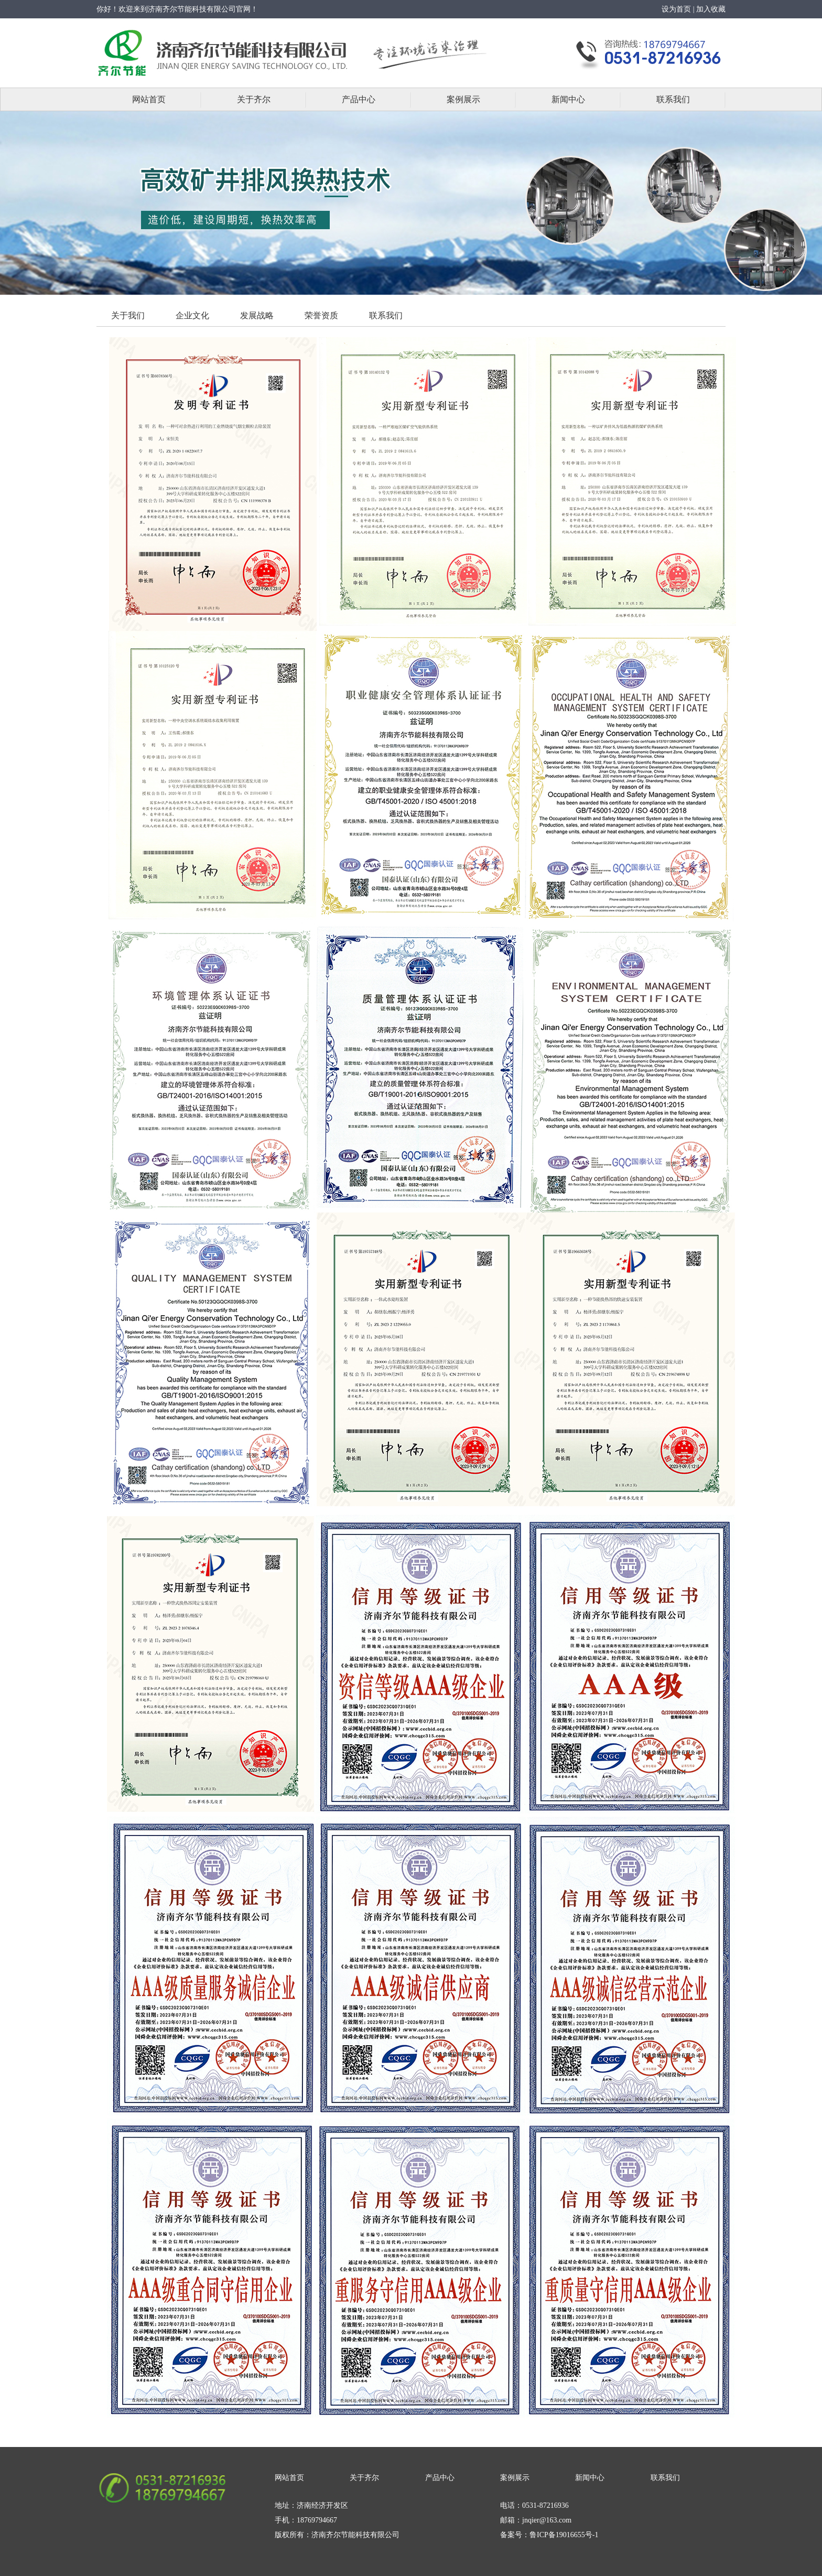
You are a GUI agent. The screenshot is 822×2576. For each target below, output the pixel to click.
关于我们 (128, 315)
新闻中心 (568, 99)
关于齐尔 (254, 99)
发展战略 (257, 315)
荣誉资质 (321, 315)
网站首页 (149, 99)
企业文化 (192, 315)
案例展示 (463, 99)
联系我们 (673, 99)
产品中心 (358, 99)
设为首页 (676, 9)
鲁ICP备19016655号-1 (563, 2535)
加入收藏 (711, 9)
